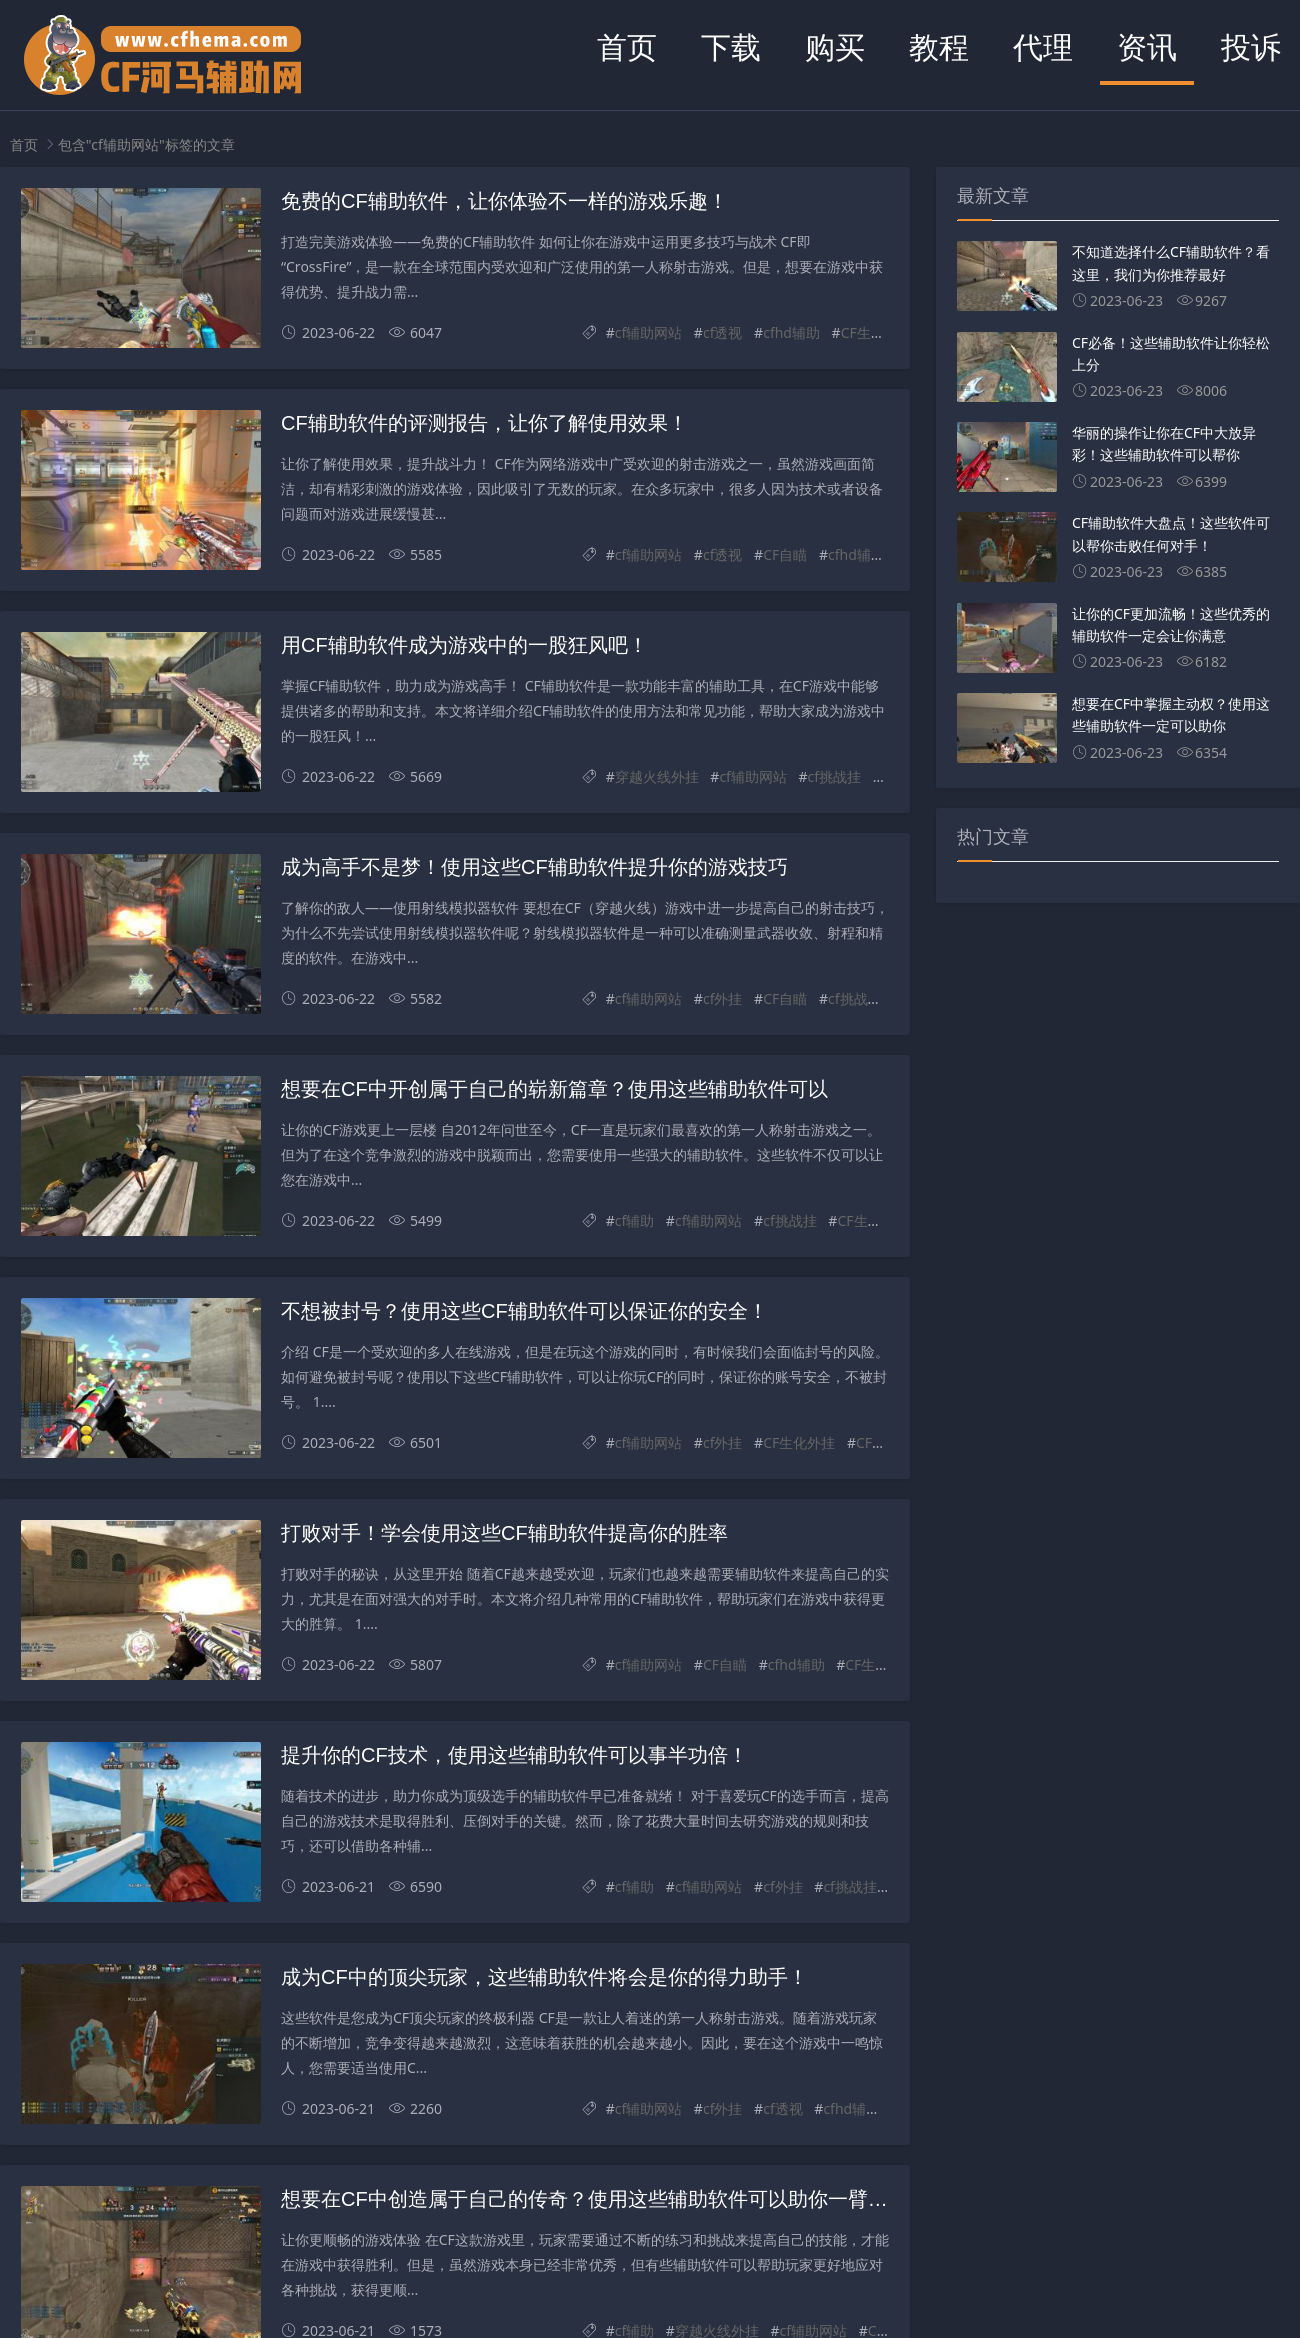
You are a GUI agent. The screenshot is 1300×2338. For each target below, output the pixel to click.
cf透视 (723, 332)
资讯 (1147, 46)
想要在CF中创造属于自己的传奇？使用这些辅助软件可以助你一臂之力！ (604, 2199)
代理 (1043, 46)
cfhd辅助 (791, 332)
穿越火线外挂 (657, 776)
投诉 (1251, 46)
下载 (731, 46)
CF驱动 (878, 1442)
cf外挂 (723, 998)
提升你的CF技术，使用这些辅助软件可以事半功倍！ (514, 1755)
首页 (627, 46)
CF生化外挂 (877, 332)
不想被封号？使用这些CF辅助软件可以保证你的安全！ (524, 1311)
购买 (835, 46)
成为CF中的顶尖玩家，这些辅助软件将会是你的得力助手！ (544, 1977)
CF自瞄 (785, 554)
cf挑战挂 (835, 776)
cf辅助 (635, 1220)
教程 (939, 46)
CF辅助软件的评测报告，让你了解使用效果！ (484, 423)
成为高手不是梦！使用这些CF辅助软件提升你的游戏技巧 (534, 867)
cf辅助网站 (649, 332)
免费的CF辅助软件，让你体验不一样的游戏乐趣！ (504, 201)
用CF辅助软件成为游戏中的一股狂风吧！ (464, 645)
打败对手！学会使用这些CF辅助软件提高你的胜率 (504, 1533)
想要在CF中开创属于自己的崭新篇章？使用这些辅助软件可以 (554, 1089)
